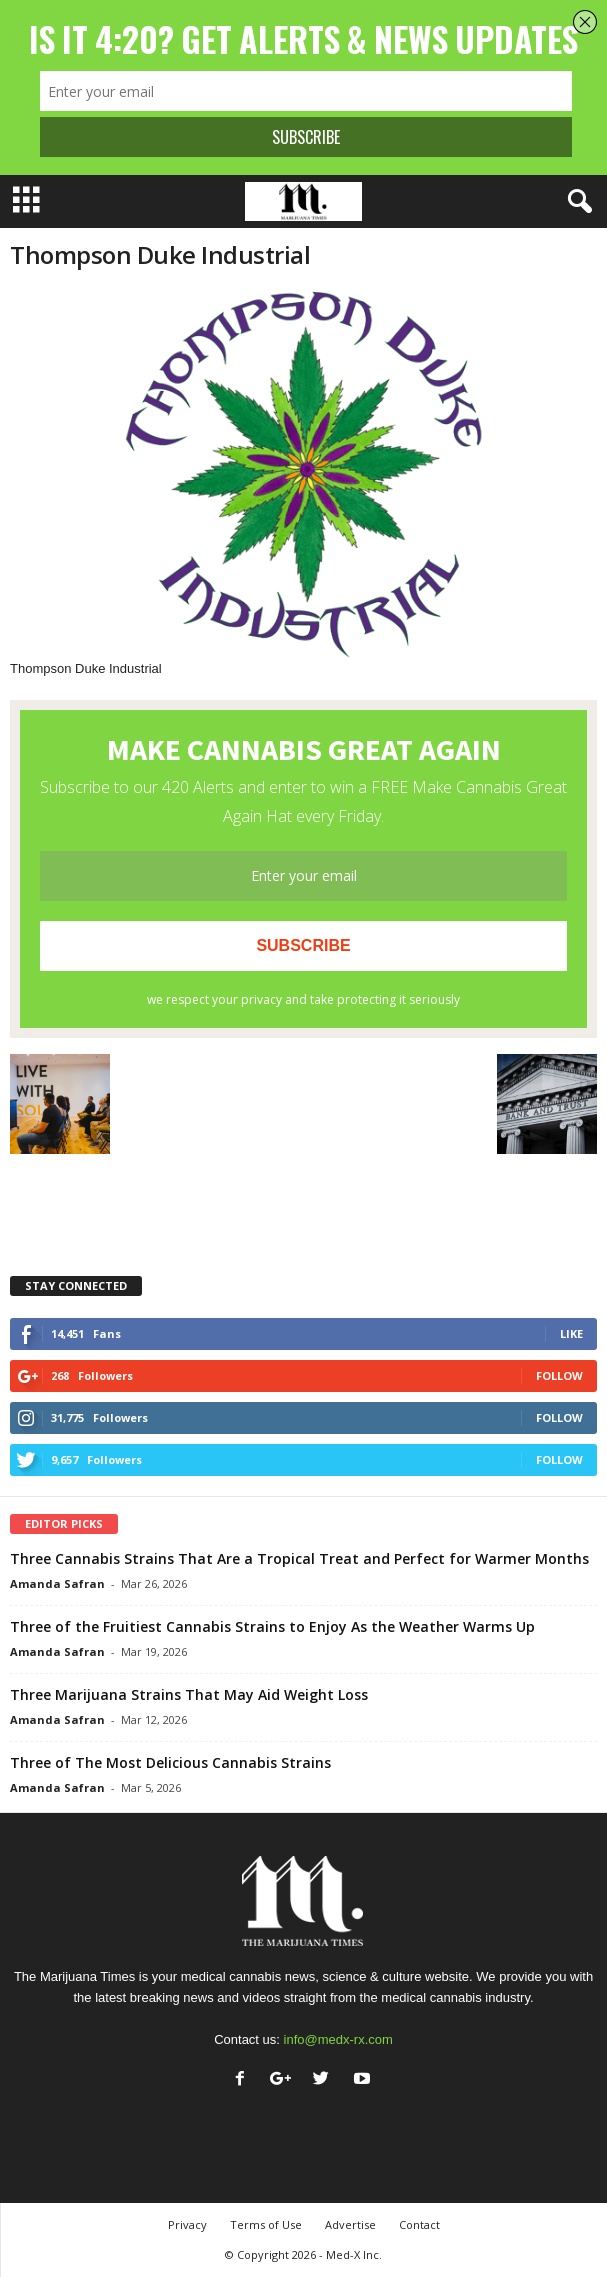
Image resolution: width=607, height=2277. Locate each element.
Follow (559, 1375)
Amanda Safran (57, 1583)
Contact (419, 2224)
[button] (576, 202)
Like (571, 1333)
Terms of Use (266, 2224)
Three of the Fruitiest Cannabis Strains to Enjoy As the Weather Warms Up (272, 1626)
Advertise (350, 2224)
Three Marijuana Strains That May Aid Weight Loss (189, 1694)
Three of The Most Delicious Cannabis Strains (170, 1762)
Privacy (187, 2224)
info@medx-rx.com (338, 2039)
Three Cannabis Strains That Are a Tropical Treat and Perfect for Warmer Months (299, 1558)
